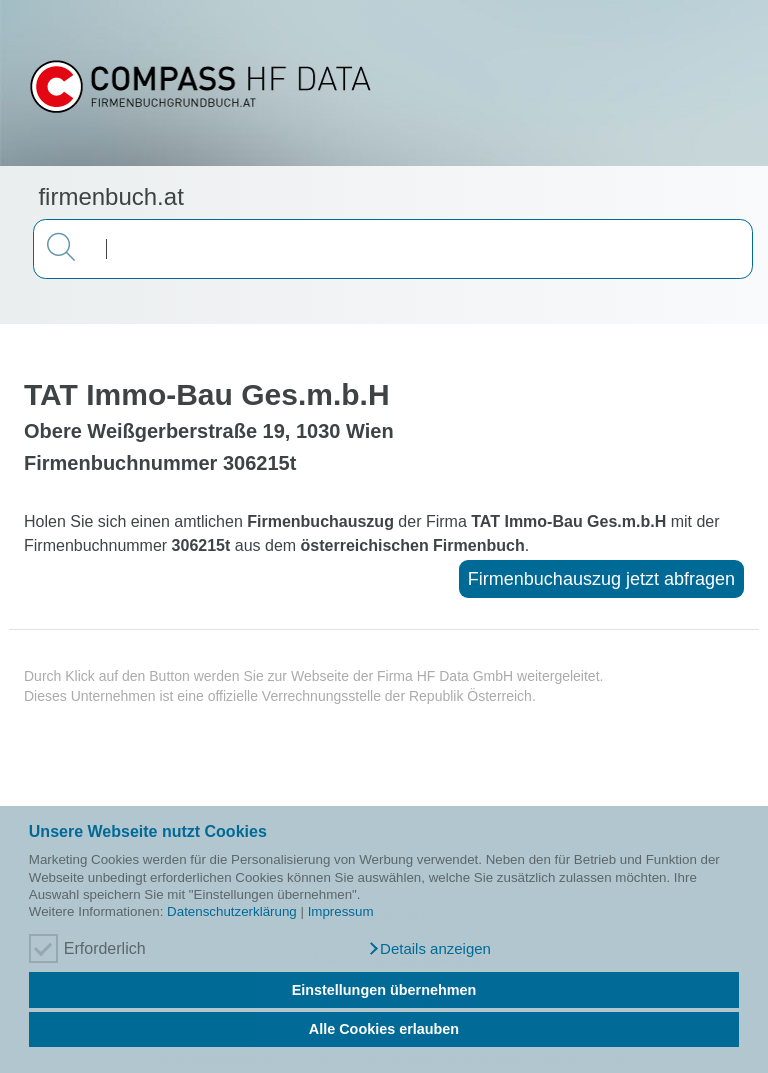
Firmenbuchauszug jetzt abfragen (601, 579)
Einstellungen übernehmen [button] (384, 990)
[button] (429, 949)
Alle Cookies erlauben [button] (384, 1029)
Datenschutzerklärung (232, 911)
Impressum (341, 911)
